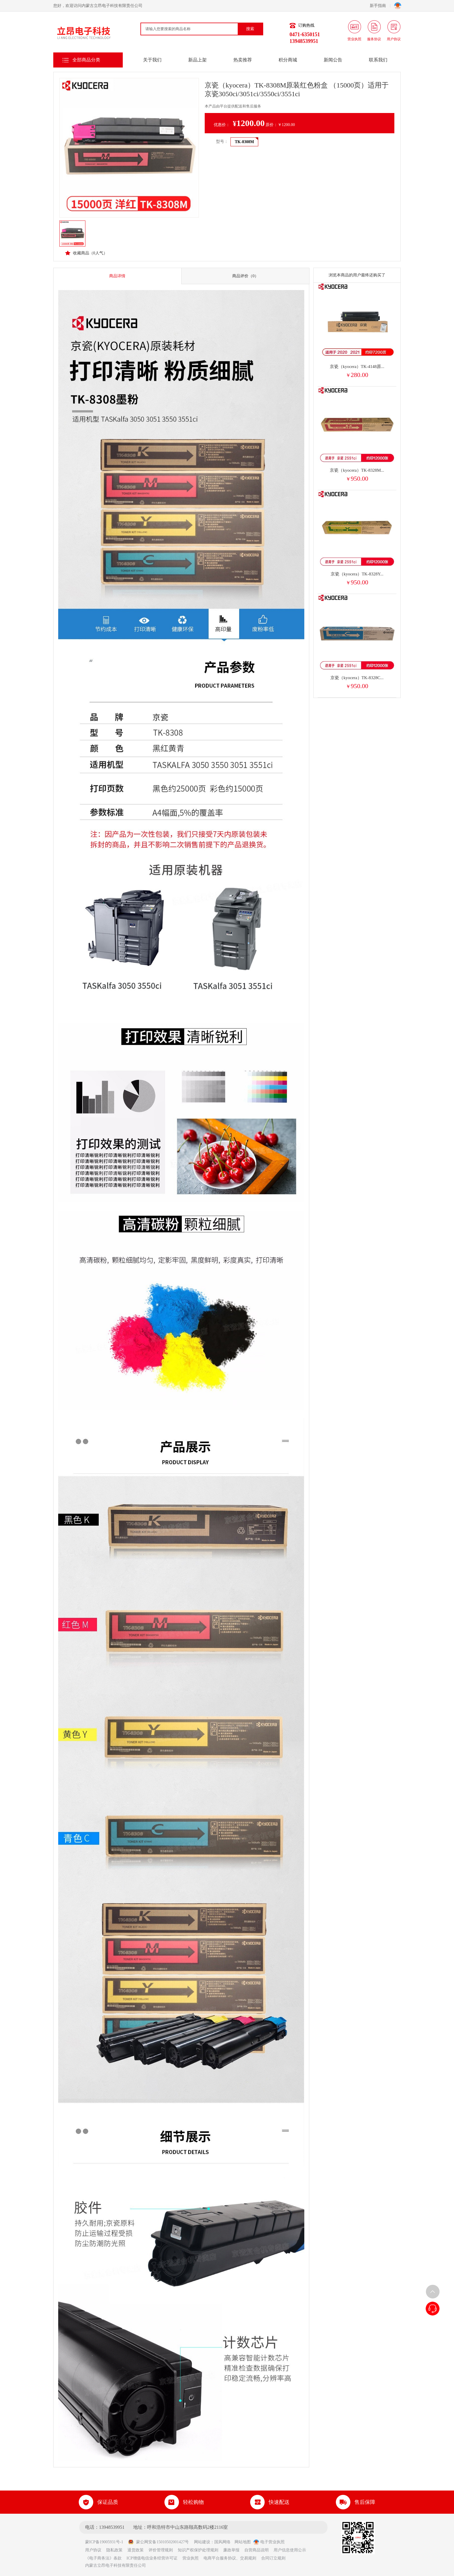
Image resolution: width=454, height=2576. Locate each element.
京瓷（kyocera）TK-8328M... (357, 470)
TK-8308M (244, 142)
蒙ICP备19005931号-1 (106, 2542)
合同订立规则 (273, 2558)
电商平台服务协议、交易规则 (230, 2558)
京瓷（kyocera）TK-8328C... (357, 677)
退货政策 (135, 2550)
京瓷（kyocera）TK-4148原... (357, 366)
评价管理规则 (161, 2550)
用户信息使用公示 (290, 2550)
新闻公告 (333, 59)
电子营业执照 (269, 2542)
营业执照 (190, 2558)
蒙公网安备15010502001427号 (158, 2542)
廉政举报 (231, 2550)
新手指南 (380, 5)
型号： (222, 141)
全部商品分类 (86, 59)
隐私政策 (114, 2550)
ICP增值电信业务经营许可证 (152, 2558)
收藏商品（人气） (86, 253)
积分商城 (288, 59)
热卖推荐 (242, 59)
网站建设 (202, 2542)
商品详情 (117, 276)
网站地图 (243, 2542)
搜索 (250, 29)
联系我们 (378, 59)
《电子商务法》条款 (103, 2558)
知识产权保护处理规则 (198, 2550)
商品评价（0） (245, 276)
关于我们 (152, 59)
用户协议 (93, 2550)
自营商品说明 (256, 2550)
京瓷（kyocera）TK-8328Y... (357, 574)
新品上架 (197, 59)
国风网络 (222, 2542)
